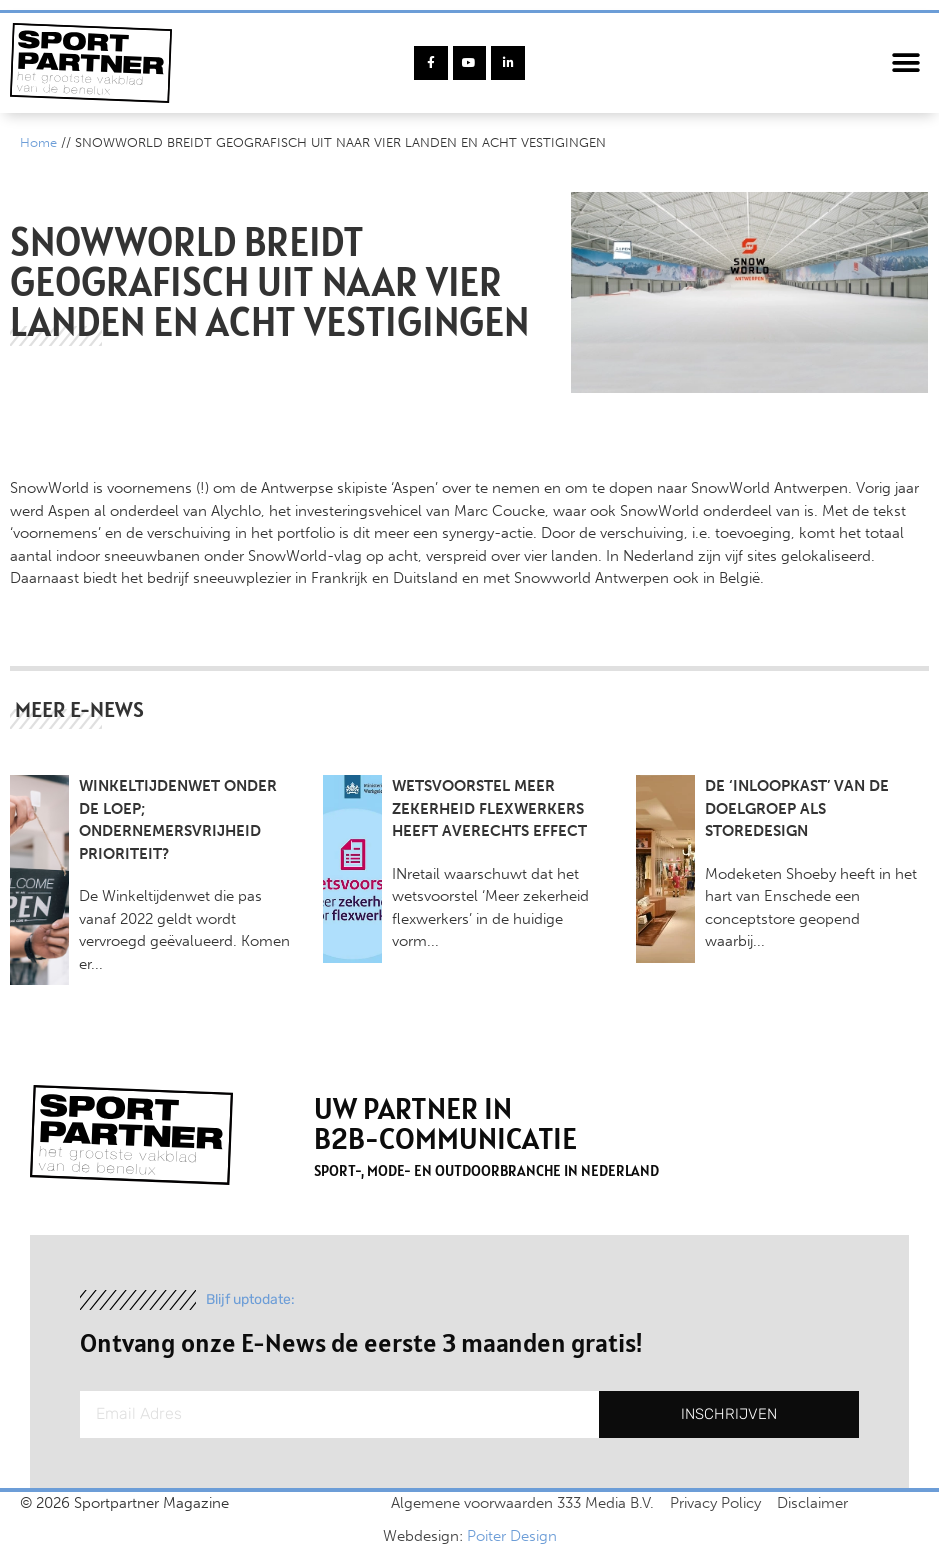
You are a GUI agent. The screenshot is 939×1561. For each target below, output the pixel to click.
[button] (906, 63)
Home (38, 142)
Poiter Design (512, 1536)
